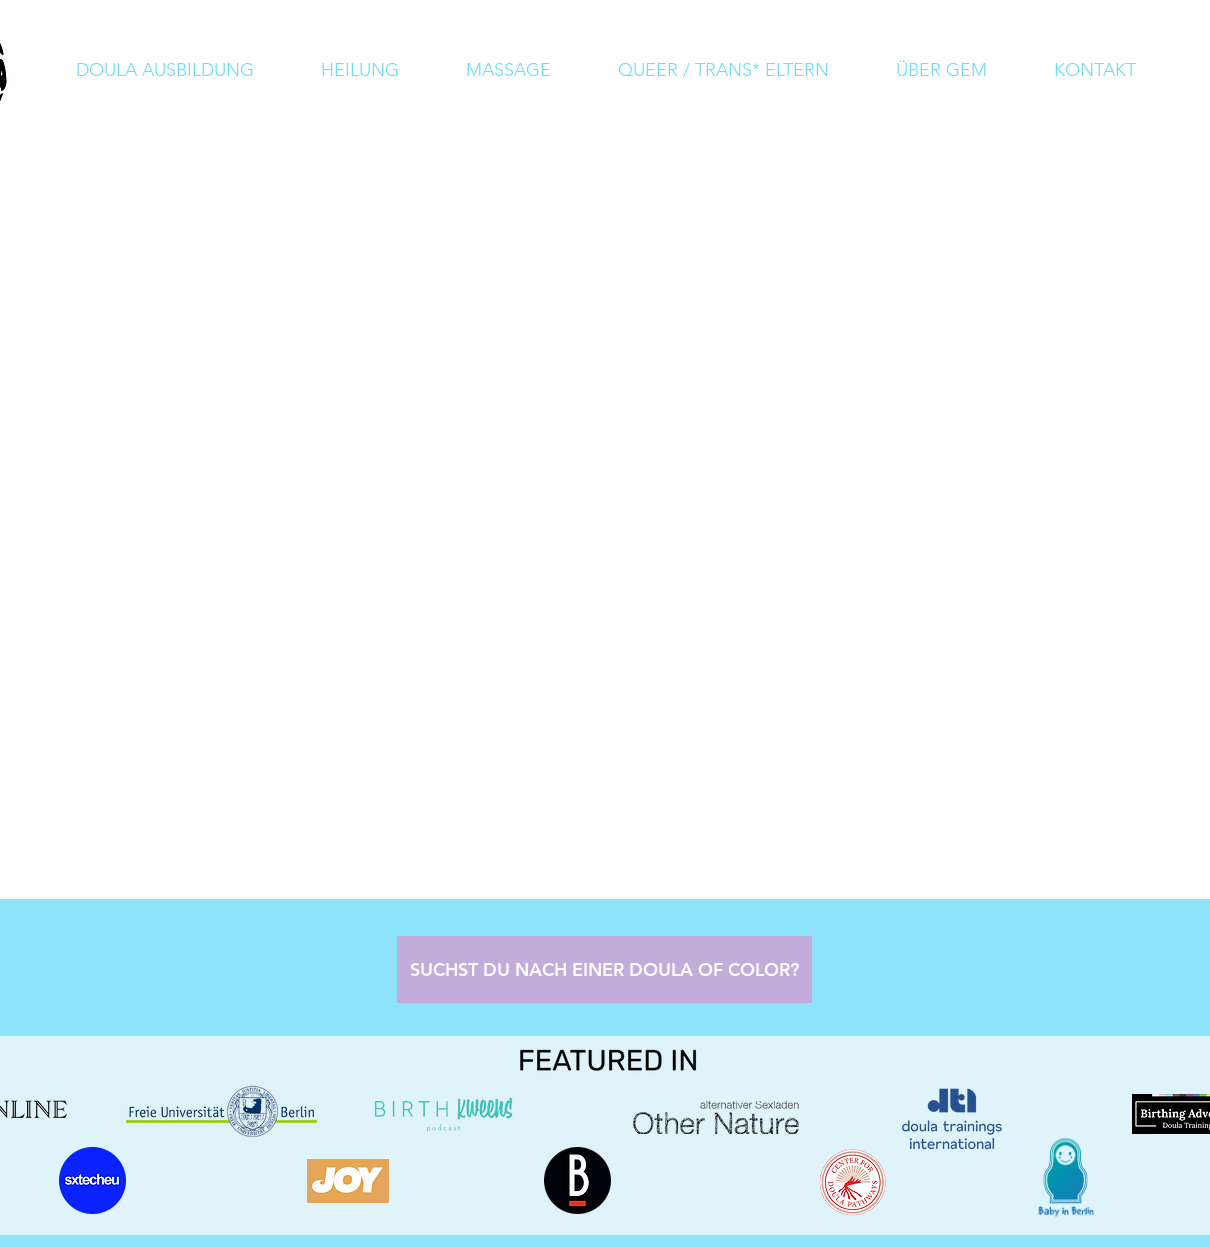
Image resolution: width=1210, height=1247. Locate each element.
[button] (941, 70)
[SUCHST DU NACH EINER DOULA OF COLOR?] (604, 969)
